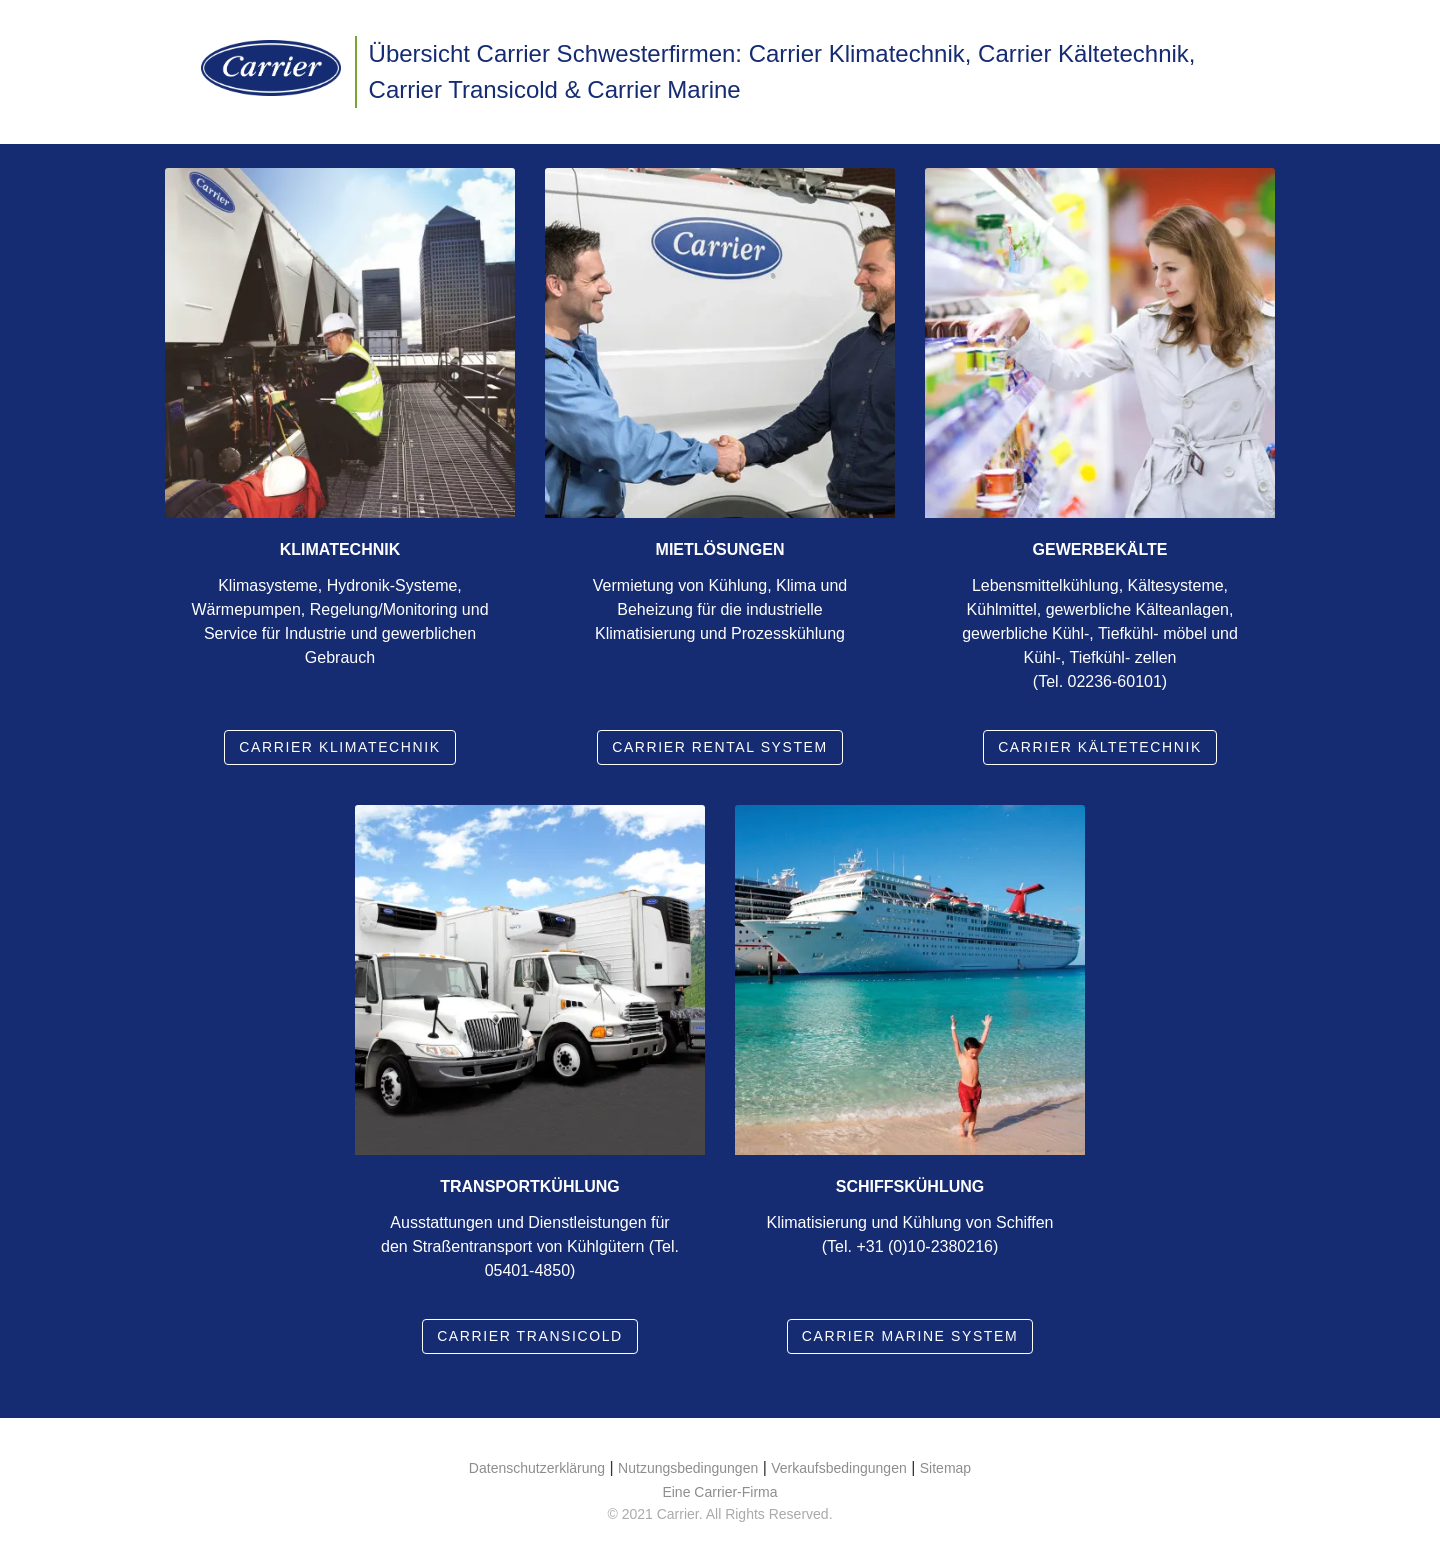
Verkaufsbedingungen (838, 1468)
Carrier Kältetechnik (1100, 747)
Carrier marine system (910, 1336)
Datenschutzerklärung (537, 1468)
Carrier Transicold (530, 1336)
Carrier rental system (720, 747)
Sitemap (945, 1468)
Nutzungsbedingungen (688, 1468)
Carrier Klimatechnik (339, 747)
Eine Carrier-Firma (719, 1492)
